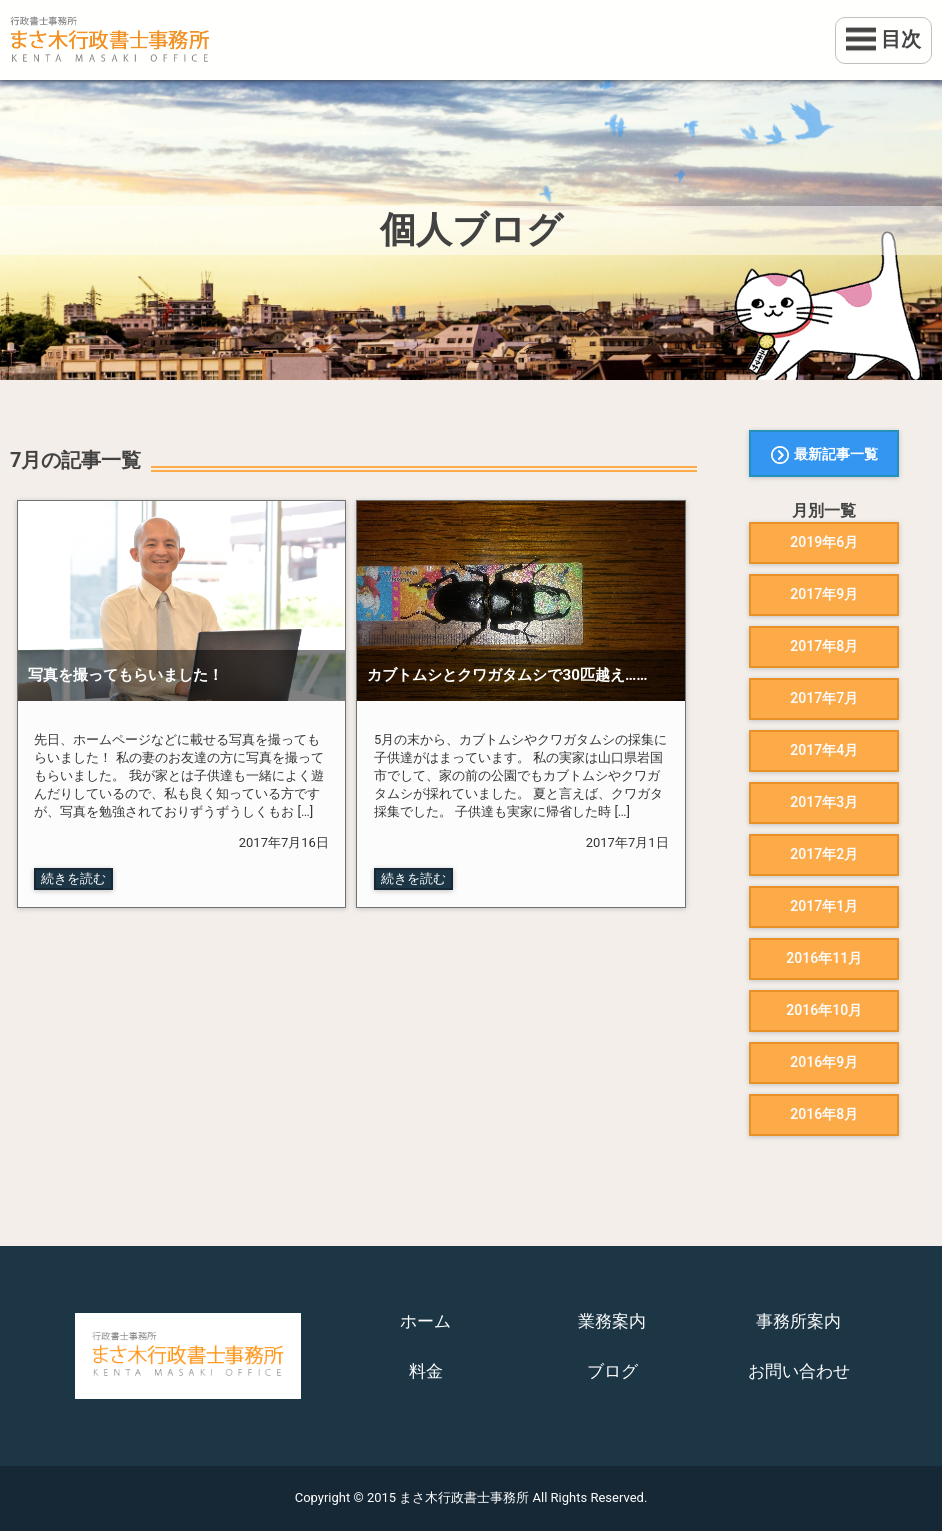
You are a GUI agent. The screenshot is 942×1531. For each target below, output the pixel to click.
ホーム (425, 1321)
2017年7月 (824, 698)
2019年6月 (824, 542)
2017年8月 (824, 646)
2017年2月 (824, 854)
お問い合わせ (799, 1371)
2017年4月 (824, 750)
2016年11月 (824, 958)
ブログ (612, 1371)
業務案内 (612, 1321)
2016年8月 (824, 1114)
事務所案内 (798, 1321)
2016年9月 (824, 1062)
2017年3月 (824, 802)
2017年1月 (824, 906)
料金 (426, 1371)
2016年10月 (824, 1010)
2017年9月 (824, 594)
